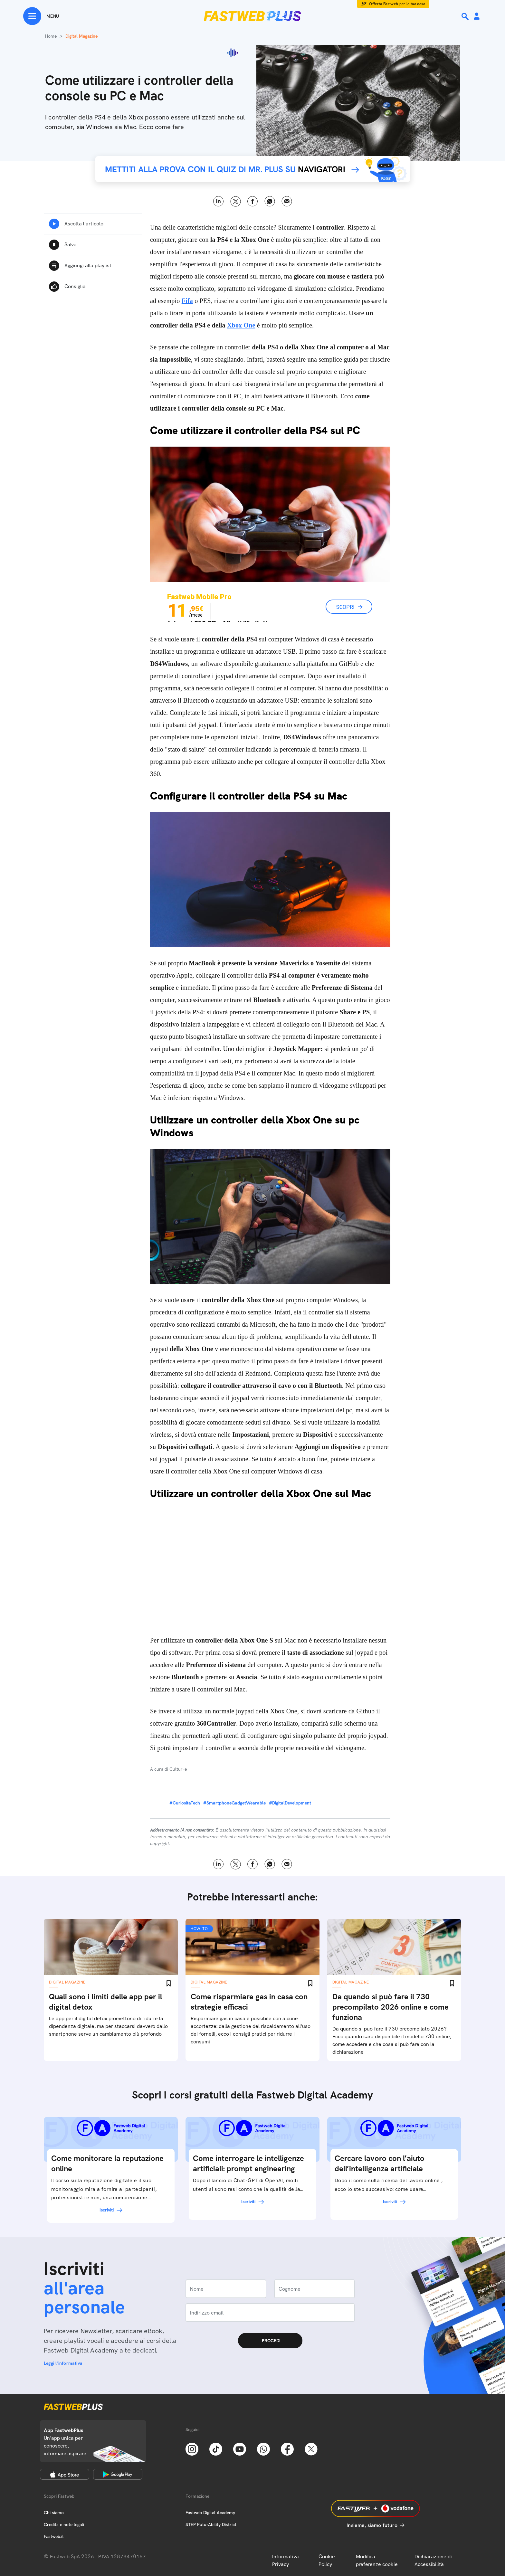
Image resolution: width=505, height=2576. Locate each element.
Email (286, 201)
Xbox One (241, 325)
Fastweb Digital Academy (210, 2512)
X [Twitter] (235, 201)
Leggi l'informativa (63, 2363)
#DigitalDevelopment (290, 1803)
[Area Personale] (477, 17)
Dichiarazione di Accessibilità (433, 2560)
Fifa (187, 300)
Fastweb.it (54, 2536)
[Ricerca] (466, 16)
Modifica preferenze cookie (377, 2560)
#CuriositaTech (184, 1803)
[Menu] (41, 16)
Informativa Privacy (285, 2560)
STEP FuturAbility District (211, 2524)
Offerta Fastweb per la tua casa (397, 3)
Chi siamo (54, 2512)
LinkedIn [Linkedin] (218, 201)
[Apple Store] (64, 2474)
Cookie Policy (327, 2560)
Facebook (252, 201)
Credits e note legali (64, 2524)
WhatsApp (269, 201)
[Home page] (252, 16)
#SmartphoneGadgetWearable (234, 1803)
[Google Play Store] (117, 2474)
